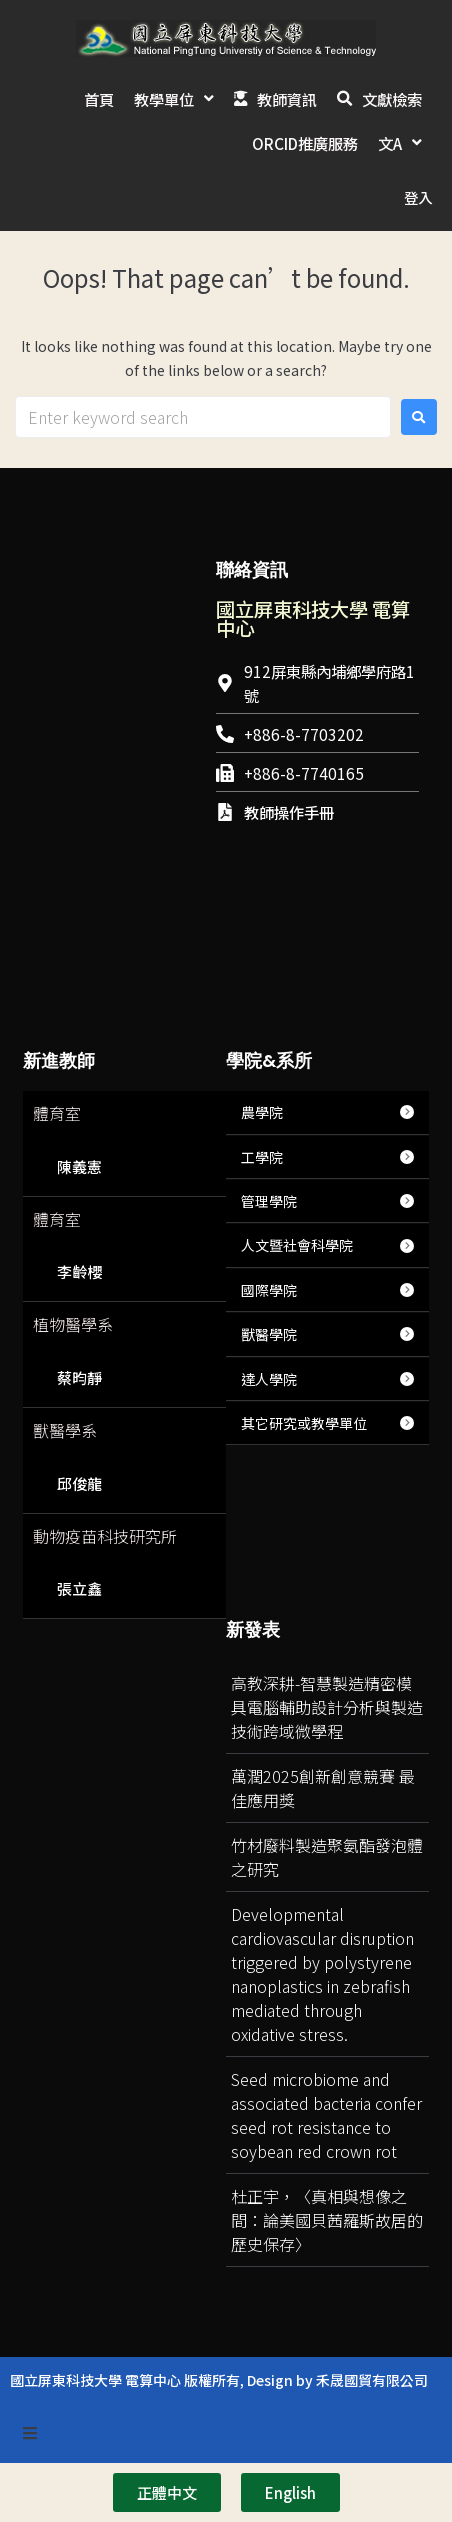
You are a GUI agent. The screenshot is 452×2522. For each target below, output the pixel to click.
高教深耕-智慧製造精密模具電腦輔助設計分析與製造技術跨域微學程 (327, 1663)
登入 (418, 153)
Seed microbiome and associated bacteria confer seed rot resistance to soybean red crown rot (326, 2071)
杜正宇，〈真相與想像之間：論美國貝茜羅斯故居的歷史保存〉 (327, 2176)
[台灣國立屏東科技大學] (317, 903)
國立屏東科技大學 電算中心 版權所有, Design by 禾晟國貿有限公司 (219, 2336)
